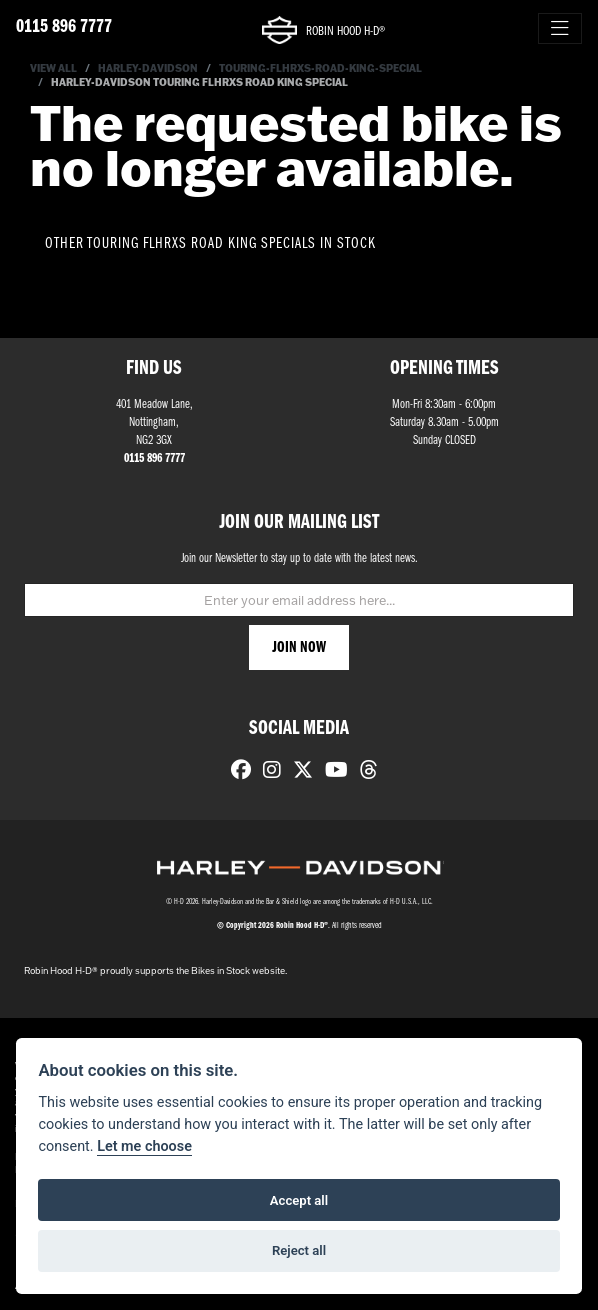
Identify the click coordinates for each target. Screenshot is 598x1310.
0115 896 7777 (64, 27)
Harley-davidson (148, 68)
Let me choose (144, 1146)
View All (53, 68)
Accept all (299, 1200)
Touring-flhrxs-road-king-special (320, 68)
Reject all (299, 1250)
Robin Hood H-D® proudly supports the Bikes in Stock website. (155, 970)
